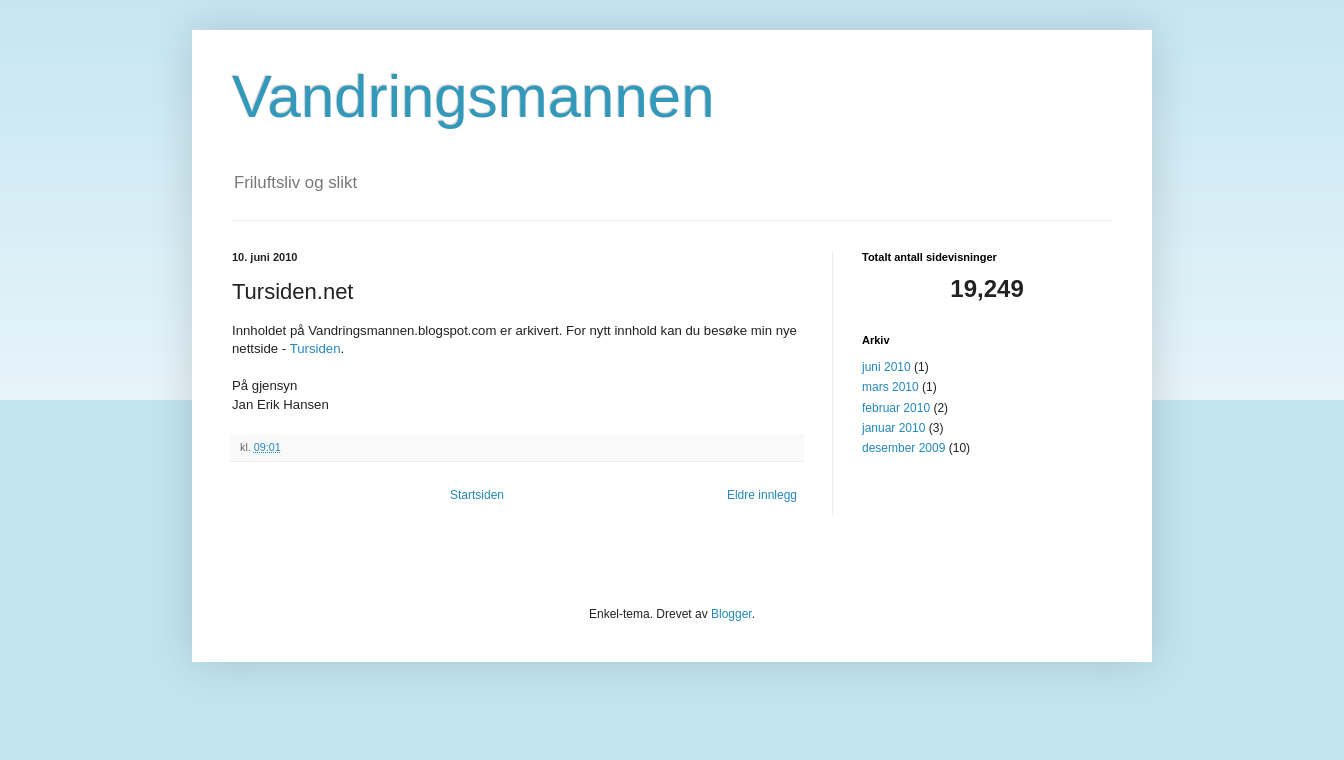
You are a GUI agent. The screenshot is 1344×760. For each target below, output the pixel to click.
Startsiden (477, 495)
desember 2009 (903, 448)
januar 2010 (893, 428)
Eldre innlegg (762, 495)
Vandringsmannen (473, 96)
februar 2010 (896, 408)
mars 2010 (890, 387)
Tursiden (315, 348)
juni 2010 (886, 367)
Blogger (731, 614)
